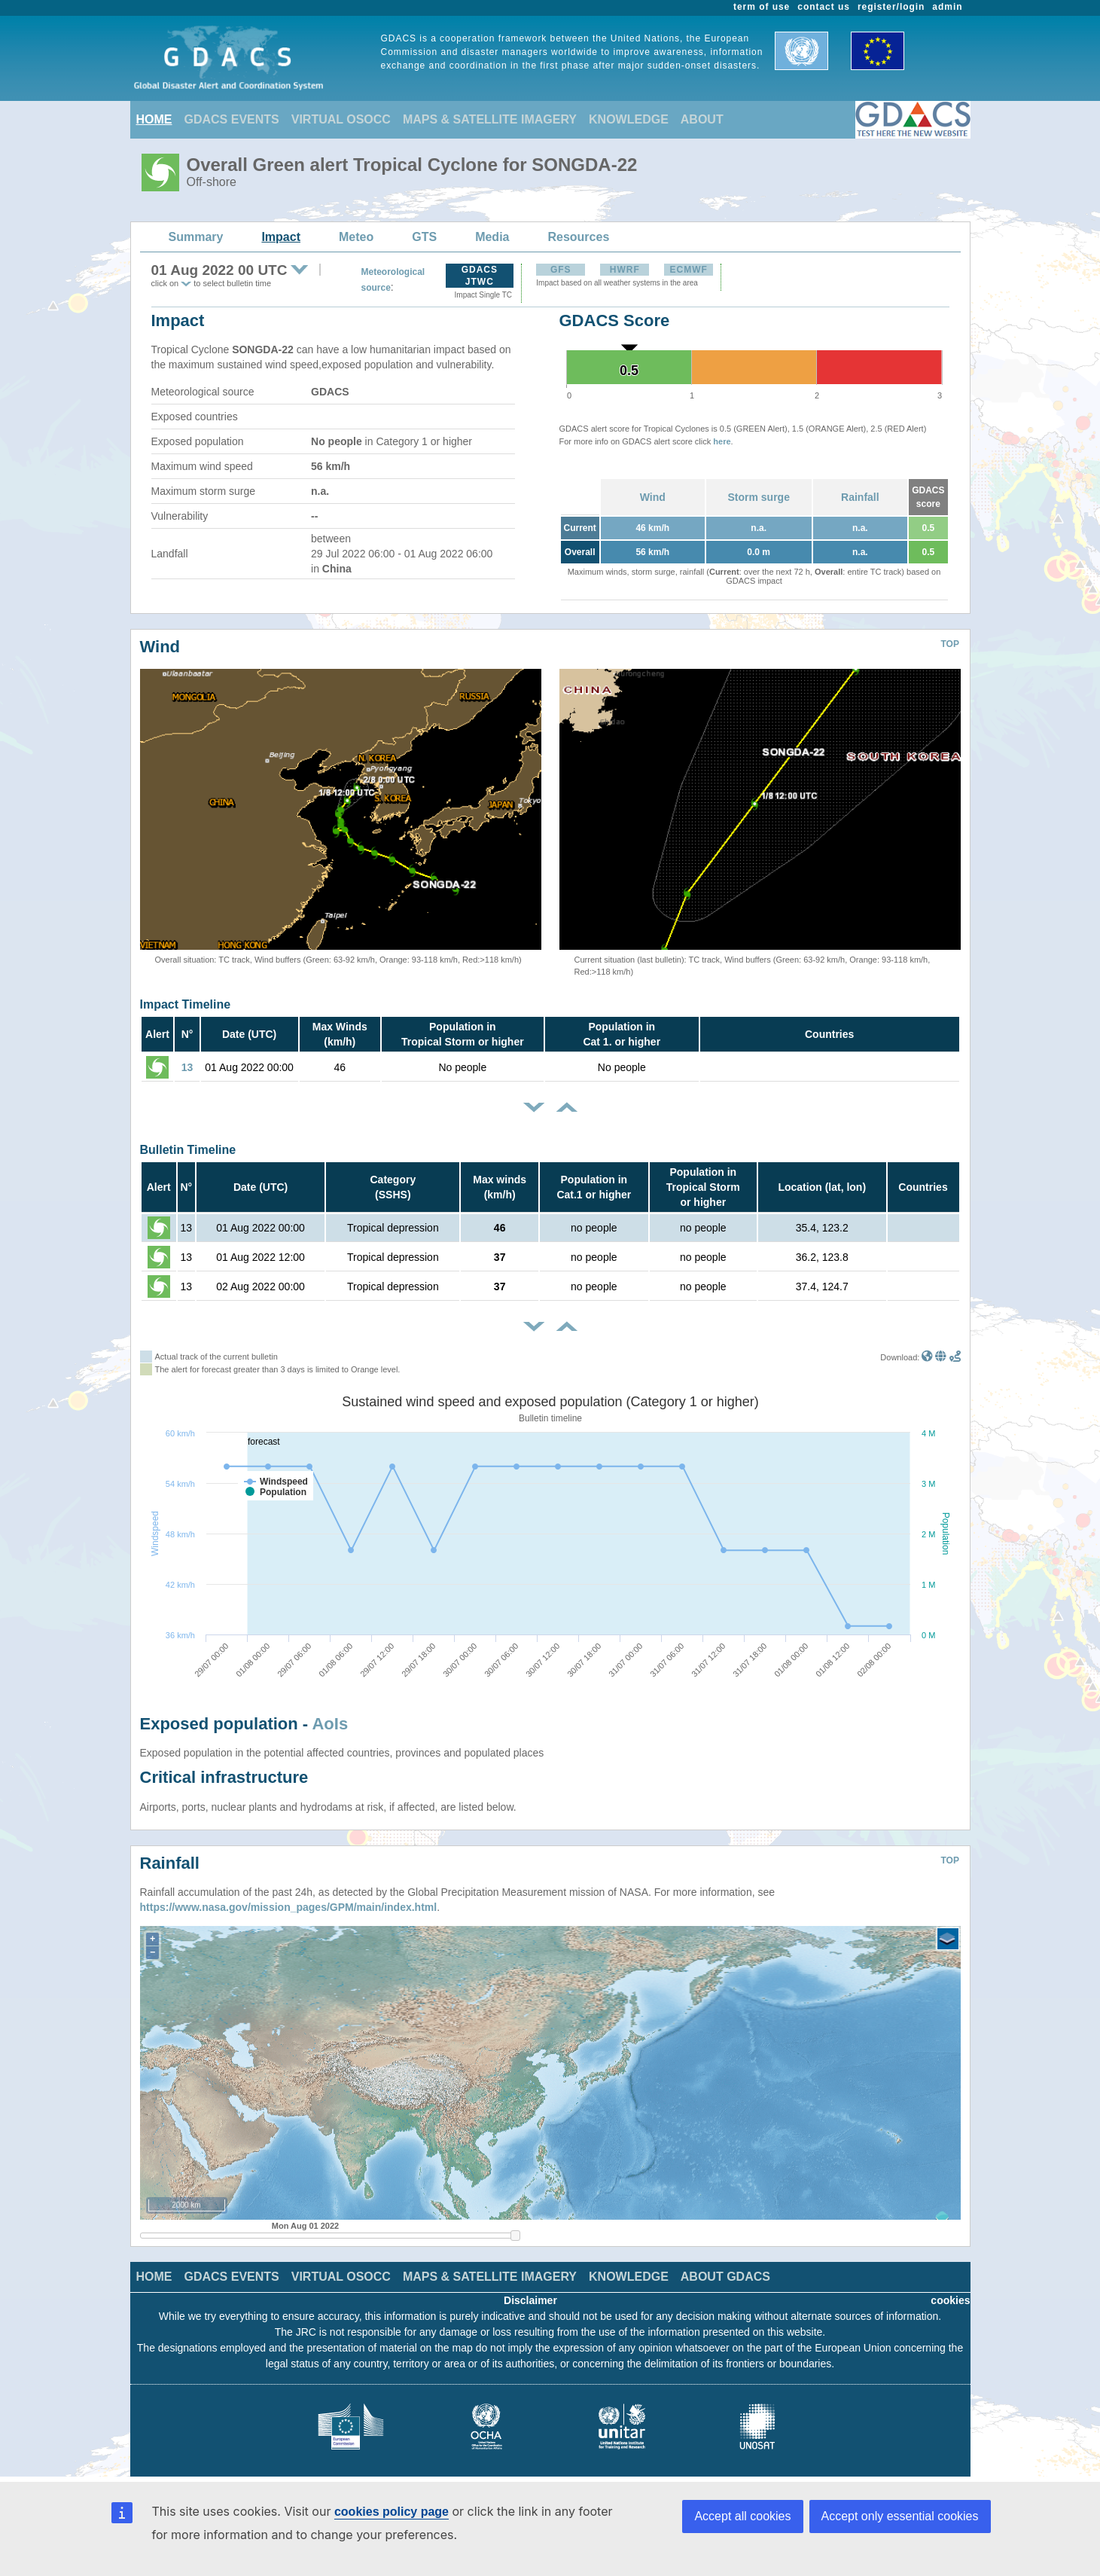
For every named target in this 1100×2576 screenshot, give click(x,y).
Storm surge (758, 497)
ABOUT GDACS (725, 2276)
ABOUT (702, 119)
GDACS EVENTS (231, 119)
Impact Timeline (185, 1004)
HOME (154, 119)
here (721, 441)
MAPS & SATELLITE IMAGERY (490, 119)
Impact (280, 236)
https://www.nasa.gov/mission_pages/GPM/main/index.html (288, 1907)
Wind (653, 497)
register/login (891, 7)
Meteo (356, 236)
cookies (950, 2300)
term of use (761, 7)
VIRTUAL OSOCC (341, 119)
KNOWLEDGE (629, 119)
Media (492, 236)
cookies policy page (391, 2511)
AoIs (330, 1723)
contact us (823, 7)
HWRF (625, 269)
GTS (424, 236)
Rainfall (860, 497)
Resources (578, 236)
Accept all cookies (742, 2516)
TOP (950, 644)
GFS (560, 269)
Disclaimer (530, 2300)
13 (187, 1067)
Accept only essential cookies (900, 2516)
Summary (196, 236)
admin (947, 7)
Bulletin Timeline (188, 1149)
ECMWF (689, 269)
